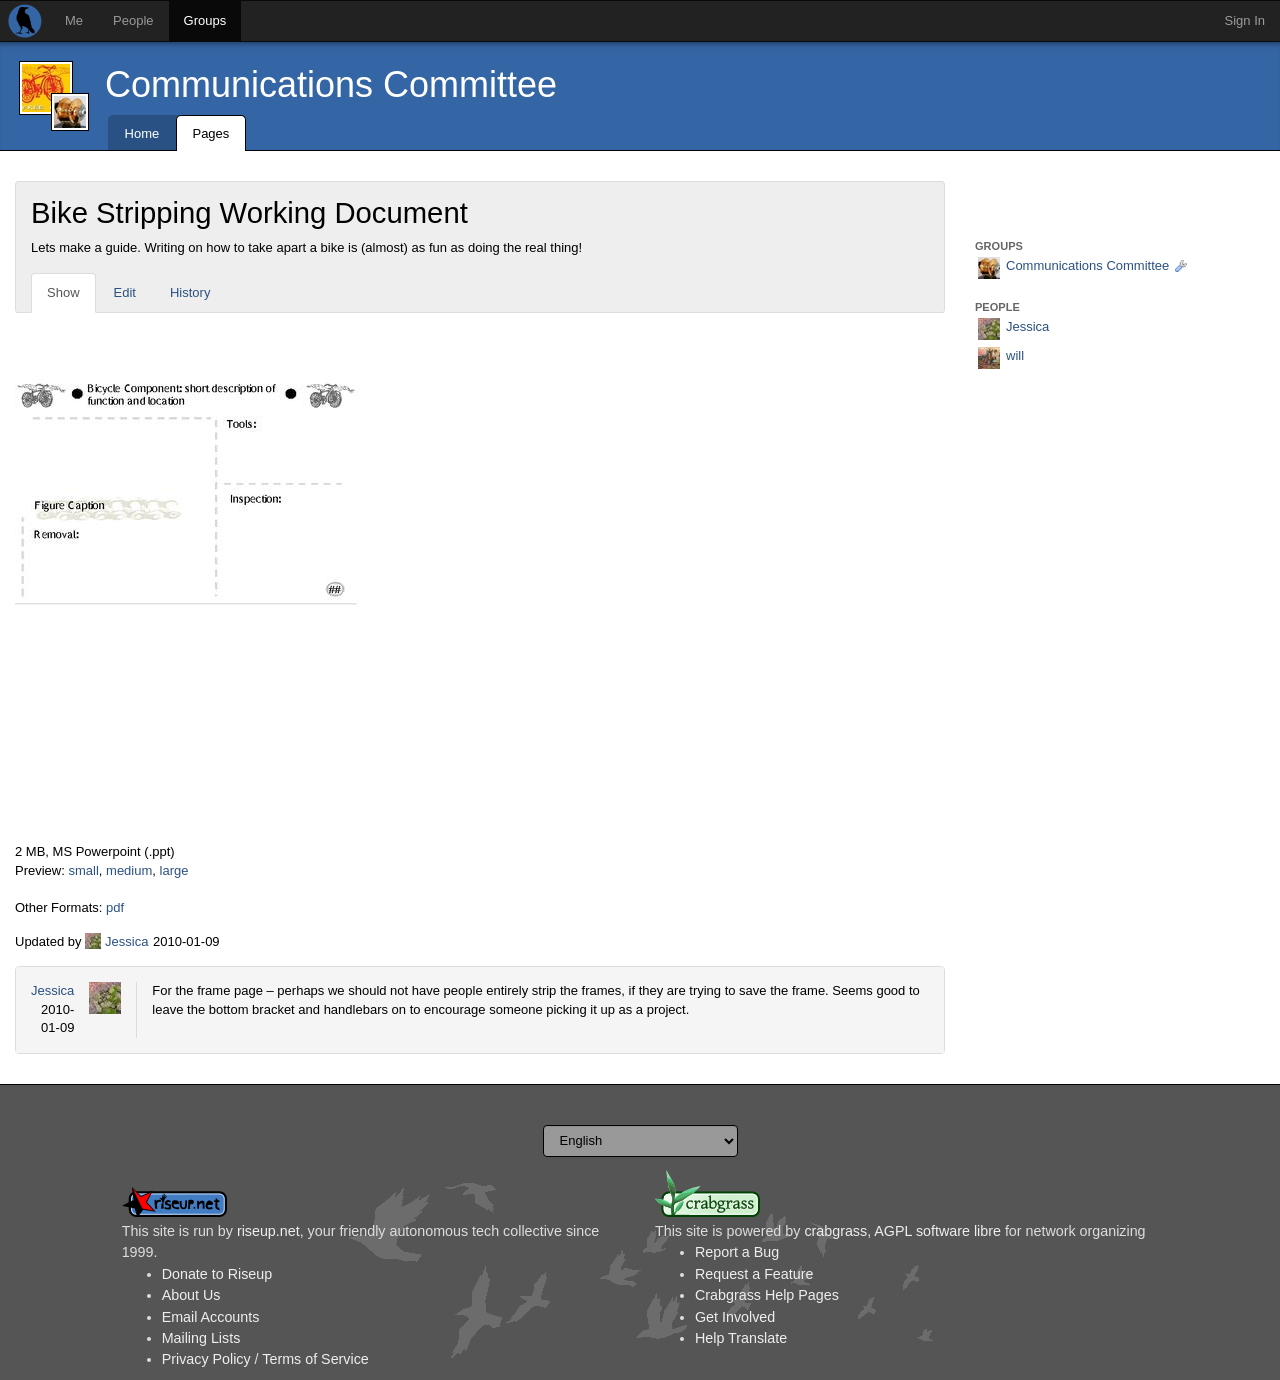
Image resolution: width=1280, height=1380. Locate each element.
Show (63, 292)
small (83, 870)
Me (74, 20)
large (174, 870)
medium (129, 870)
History (190, 292)
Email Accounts (211, 1317)
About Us (191, 1295)
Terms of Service (315, 1359)
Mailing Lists (201, 1338)
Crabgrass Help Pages (767, 1295)
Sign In (1245, 20)
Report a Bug (737, 1252)
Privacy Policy (206, 1359)
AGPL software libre (937, 1231)
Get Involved (735, 1317)
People (133, 20)
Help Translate (741, 1338)
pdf (115, 907)
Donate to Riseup (217, 1274)
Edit (125, 292)
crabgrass (835, 1231)
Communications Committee (331, 84)
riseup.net (268, 1231)
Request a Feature (754, 1274)
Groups (205, 20)
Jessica (126, 941)
